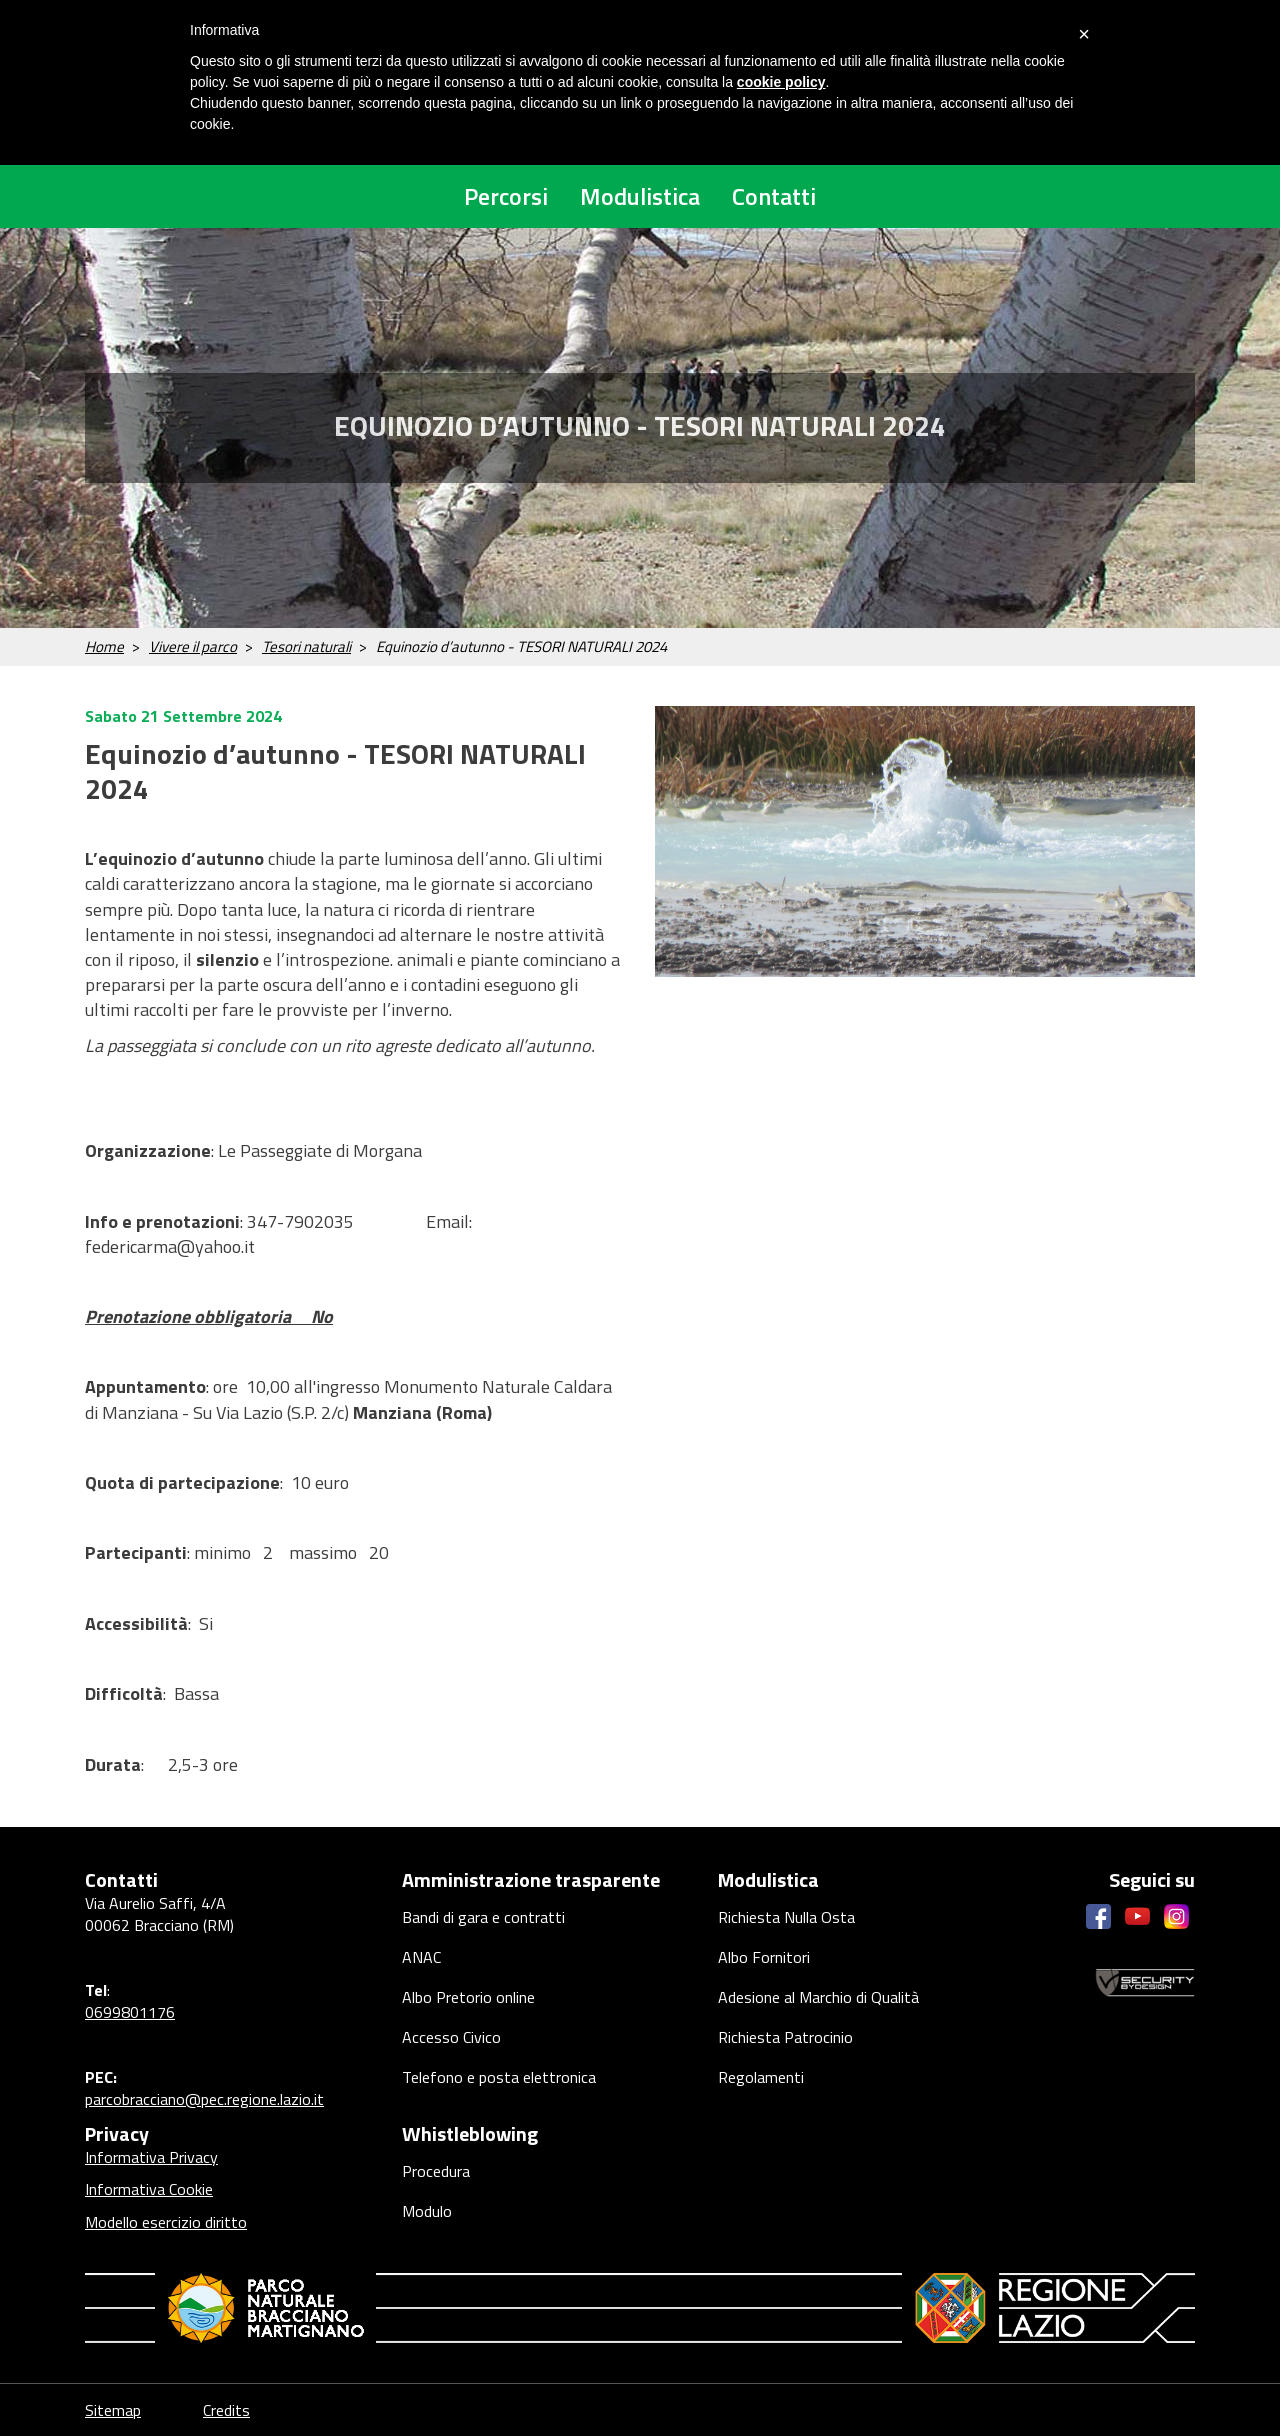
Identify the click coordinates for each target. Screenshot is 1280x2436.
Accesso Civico (451, 2037)
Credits (226, 2410)
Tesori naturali (306, 646)
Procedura (436, 2171)
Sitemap (113, 2410)
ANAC (421, 1957)
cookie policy (781, 82)
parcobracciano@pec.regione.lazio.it (204, 2099)
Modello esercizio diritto (166, 2222)
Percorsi (506, 196)
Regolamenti (761, 2077)
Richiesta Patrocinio (785, 2037)
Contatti (774, 196)
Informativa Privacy (151, 2157)
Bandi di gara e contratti (483, 1917)
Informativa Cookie (149, 2189)
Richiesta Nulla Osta (786, 1917)
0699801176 (130, 2012)
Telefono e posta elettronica (499, 2077)
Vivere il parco (193, 646)
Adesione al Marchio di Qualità (818, 1997)
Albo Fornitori (764, 1957)
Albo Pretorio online (468, 1997)
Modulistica (640, 196)
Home (104, 646)
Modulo (427, 2211)
